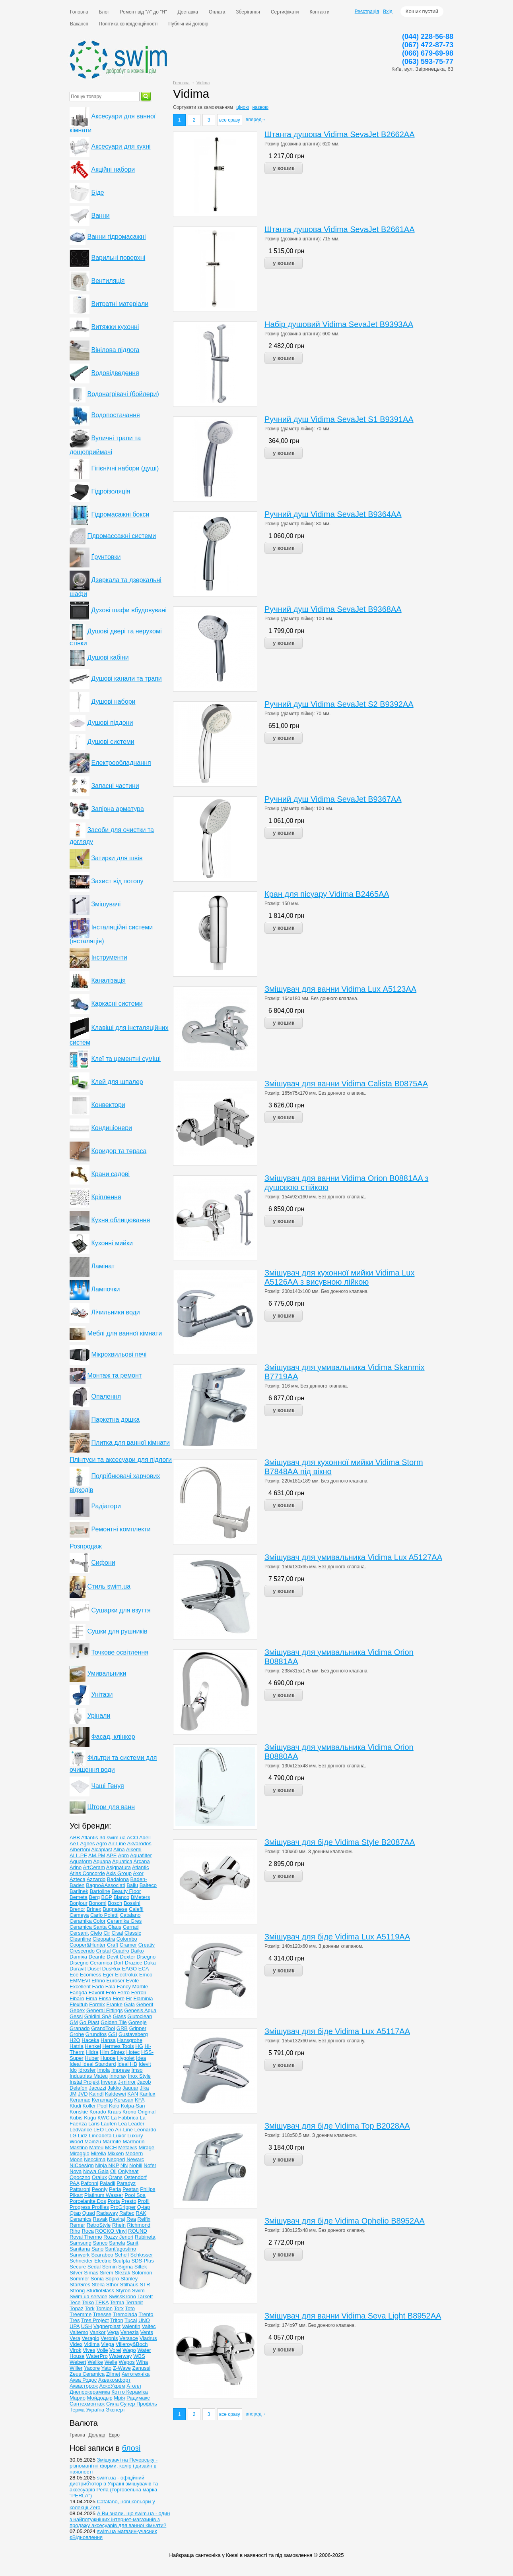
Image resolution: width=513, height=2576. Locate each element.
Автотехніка (136, 2374)
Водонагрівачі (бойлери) (123, 394)
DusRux (111, 1969)
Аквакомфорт (114, 2380)
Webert (78, 2362)
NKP (114, 2165)
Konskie (79, 2112)
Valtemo (79, 2332)
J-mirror (127, 2082)
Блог (104, 12)
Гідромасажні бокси (120, 514)
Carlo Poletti (104, 1915)
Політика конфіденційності (128, 24)
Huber (92, 2058)
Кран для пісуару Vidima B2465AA (326, 894)
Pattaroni (80, 2189)
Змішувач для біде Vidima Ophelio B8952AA (344, 2220)
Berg (94, 1897)
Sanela (117, 2243)
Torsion (104, 2308)
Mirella (98, 2153)
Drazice (134, 1963)
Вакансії (79, 24)
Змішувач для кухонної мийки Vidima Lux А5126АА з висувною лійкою (339, 1277)
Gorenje (137, 2022)
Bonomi (97, 1903)
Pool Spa (135, 2195)
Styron (123, 2290)
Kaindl (96, 2094)
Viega (107, 2344)
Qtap (75, 2213)
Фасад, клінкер (113, 1736)
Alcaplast (101, 1849)
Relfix (144, 2219)
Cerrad (131, 1927)
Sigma (125, 2267)
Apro (123, 1855)
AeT (74, 1843)
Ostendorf (135, 2177)
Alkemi (134, 1849)
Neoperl (116, 2159)
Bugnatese (115, 1909)
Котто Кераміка (129, 2392)
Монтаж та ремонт (114, 1375)
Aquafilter (141, 1855)
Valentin (131, 2326)
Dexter (127, 1957)
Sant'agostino (120, 2249)
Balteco (148, 1885)
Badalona (118, 1879)
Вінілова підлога (115, 349)
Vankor (97, 2332)
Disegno (145, 1957)
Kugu (90, 2118)
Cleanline (80, 1939)
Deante (97, 1957)
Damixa (78, 1957)
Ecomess (90, 1975)
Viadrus (148, 2338)
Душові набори (113, 701)
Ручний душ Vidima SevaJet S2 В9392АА (339, 704)
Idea (141, 2058)
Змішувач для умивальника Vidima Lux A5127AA (353, 1557)
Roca (87, 2231)
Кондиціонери (111, 1127)
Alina (119, 1849)
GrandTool (103, 2028)
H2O (75, 2040)
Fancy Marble (132, 1987)
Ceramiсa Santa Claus (95, 1927)
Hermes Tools (118, 2046)
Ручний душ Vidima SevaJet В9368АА (333, 609)
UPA (75, 2326)
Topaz (77, 2308)
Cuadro (120, 1951)
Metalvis (127, 2147)
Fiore (118, 1998)
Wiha (142, 2362)
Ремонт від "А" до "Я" (143, 12)
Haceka (90, 2040)
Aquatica (122, 1861)
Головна (79, 12)
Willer (76, 2368)
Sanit (132, 2243)
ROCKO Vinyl (110, 2231)
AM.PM (96, 1855)
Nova (76, 2171)
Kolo (114, 2106)
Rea (131, 2219)
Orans (115, 2177)
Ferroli (138, 1992)
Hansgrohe (129, 2040)
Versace (128, 2338)
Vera (75, 2338)
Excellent (80, 1987)
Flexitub (79, 2004)
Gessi (76, 2016)
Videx (76, 2344)
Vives (89, 2350)
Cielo (96, 1933)
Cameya (79, 1915)
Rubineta (145, 2237)
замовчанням (218, 107)
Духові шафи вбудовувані (128, 610)
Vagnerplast (106, 2326)
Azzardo (96, 1879)
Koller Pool (95, 2106)
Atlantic (140, 1867)
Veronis (109, 2338)
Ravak (100, 2219)
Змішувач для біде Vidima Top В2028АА (337, 2125)
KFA (139, 2100)
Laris (93, 2124)
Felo (111, 1992)
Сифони (103, 1562)
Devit (113, 1957)
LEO (98, 2130)
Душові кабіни (107, 657)
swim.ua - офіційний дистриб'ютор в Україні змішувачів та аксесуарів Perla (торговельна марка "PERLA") (114, 2487)
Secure (78, 2267)
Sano (97, 2249)
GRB (122, 2028)
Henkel (93, 2046)
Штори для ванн (111, 1807)
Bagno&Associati (105, 1885)
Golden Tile (114, 2022)
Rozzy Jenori (118, 2237)
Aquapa (102, 1861)
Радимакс (138, 2398)
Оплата (217, 12)
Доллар (97, 2435)
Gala (129, 2004)
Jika (144, 2088)
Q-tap (143, 2207)
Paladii (107, 2183)
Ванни (100, 215)
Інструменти (109, 957)
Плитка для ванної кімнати (130, 1442)
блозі (131, 2448)
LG (73, 2136)
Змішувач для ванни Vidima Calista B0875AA (346, 1083)
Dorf (119, 1963)
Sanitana (80, 2249)
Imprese (120, 2070)
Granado (80, 2028)
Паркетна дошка (115, 1419)
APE (112, 1855)
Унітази (102, 1694)
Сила (112, 2404)
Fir (129, 1998)
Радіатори (105, 1506)
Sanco (100, 2243)
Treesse (102, 2314)
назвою (260, 107)
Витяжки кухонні (115, 326)
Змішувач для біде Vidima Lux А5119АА (337, 1936)
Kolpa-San (133, 2106)
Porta (113, 2201)
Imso (136, 2070)
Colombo (127, 1939)
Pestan (130, 2189)
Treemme (80, 2314)
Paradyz (126, 2183)
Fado (98, 1987)
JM (73, 2094)
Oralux (99, 2177)
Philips (147, 2189)
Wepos (127, 2362)
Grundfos (96, 2034)
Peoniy (100, 2189)
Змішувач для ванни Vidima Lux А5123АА (340, 989)
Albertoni (80, 1849)
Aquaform (81, 1861)
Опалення (106, 1396)
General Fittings (104, 2010)
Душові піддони (110, 722)
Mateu (96, 2147)
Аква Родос (83, 2380)
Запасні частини (115, 785)
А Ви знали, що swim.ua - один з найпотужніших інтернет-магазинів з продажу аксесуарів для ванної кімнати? (120, 2519)
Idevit (145, 2064)
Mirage (146, 2147)
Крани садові (110, 1174)
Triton (116, 2320)
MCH (111, 2147)
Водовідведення (115, 373)
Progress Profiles (89, 2207)
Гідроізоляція (110, 491)
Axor (138, 1873)
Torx (119, 2308)
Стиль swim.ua (108, 1586)
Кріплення (106, 1197)
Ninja (101, 2165)
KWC (103, 2118)
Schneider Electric (90, 2261)
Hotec (133, 2052)
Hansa (108, 2040)
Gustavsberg (133, 2034)
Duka (149, 1963)
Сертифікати (285, 12)
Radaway (107, 2213)
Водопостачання (115, 415)
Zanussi (141, 2368)
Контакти (320, 12)
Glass (119, 2016)
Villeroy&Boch (132, 2344)
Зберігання (248, 12)
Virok (75, 2350)
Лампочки (105, 1289)
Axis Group (119, 1873)
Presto (128, 2201)
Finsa (105, 1998)
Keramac (80, 2100)
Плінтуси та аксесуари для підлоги (121, 1459)
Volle (102, 2350)
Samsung (80, 2243)
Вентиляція (107, 280)
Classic (132, 1933)
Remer (77, 2225)
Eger (108, 1975)
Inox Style (139, 2076)
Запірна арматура (117, 808)
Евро (114, 2435)
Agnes (87, 1843)
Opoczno (80, 2177)
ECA (143, 1969)
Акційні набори (113, 169)
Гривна (77, 2435)
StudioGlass (100, 2290)
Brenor (77, 1909)
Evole (132, 1981)
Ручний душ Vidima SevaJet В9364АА (333, 514)
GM (74, 2022)
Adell (145, 1838)
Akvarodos (139, 1843)
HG (139, 2046)
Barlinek (79, 1891)
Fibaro (77, 1998)
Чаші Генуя (107, 1785)
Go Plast (89, 2022)
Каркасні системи (116, 1003)
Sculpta (121, 2261)
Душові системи (110, 741)
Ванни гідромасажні (116, 236)
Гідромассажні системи (121, 535)
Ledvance (81, 2130)
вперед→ (256, 119)
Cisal (117, 1933)
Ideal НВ (127, 2064)
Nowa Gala (96, 2171)
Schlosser (141, 2255)
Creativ (146, 1945)
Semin (109, 2267)
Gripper (137, 2028)
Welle (111, 2362)
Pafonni (89, 2183)
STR (145, 2285)
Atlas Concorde (87, 1873)
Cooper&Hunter (87, 1945)
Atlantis (89, 1838)
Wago (129, 2350)
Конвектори (108, 1104)
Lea (122, 2124)
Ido (73, 2070)
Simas (91, 2273)
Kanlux (147, 2094)
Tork (90, 2308)
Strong (77, 2290)
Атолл (133, 2386)
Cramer (128, 1945)
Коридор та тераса (118, 1151)
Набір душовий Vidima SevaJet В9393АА (338, 324)
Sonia (97, 2279)
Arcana (142, 1861)
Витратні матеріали (119, 303)
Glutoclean (139, 2016)
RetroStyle (99, 2225)
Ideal (76, 2064)
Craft (112, 1945)
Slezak (122, 2273)
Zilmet (113, 2374)
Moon (76, 2159)
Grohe (77, 2034)
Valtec (148, 2326)
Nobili (135, 2165)
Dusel (94, 1969)
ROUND (137, 2231)
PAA (74, 2183)
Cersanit (79, 1933)
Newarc (135, 2159)
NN (124, 2165)
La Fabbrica (124, 2118)
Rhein (119, 2225)
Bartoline (100, 1891)
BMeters (140, 1897)
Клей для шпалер (117, 1081)
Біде (97, 192)
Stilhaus (129, 2285)
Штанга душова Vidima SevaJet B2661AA (339, 229)
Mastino (79, 2147)
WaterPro (96, 2356)
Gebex (77, 2010)
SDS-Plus (142, 2261)
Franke (114, 2004)
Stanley (129, 2279)
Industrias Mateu (89, 2076)
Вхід (388, 11)
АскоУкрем (112, 2386)
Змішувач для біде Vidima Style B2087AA (339, 1842)
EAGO (129, 1969)
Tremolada (125, 2314)
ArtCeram (94, 1867)
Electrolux (126, 1975)
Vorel (115, 2350)
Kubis (76, 2118)
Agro (101, 1843)
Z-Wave (122, 2368)
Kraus (114, 2112)
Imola (103, 2070)
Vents (146, 2332)
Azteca (78, 1879)
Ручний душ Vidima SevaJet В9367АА (333, 799)
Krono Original (138, 2112)
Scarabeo (102, 2255)
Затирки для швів (116, 858)
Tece (75, 2302)
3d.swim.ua (112, 1838)
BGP (106, 1897)
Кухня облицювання (120, 1220)
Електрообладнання (121, 762)
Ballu (132, 1885)
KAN (132, 2094)
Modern (134, 2153)
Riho (75, 2231)
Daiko (137, 1951)
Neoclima (94, 2159)
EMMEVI (80, 1981)
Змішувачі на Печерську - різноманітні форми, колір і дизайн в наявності (113, 2466)
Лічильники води (115, 1312)
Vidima (203, 82)
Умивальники (106, 1673)
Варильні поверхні (118, 257)
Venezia (129, 2332)
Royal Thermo (86, 2237)
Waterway (120, 2356)
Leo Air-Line (119, 2130)
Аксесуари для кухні (120, 146)
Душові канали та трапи (126, 678)
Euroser (116, 1981)
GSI (112, 2034)
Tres (75, 2320)
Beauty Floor (126, 1891)
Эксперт (115, 2410)
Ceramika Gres (124, 1921)
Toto (130, 2308)
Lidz (82, 2136)
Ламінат (103, 1266)
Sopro (112, 2279)
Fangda (78, 1992)
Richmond (139, 2225)
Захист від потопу (117, 881)
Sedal (94, 2267)
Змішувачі (105, 904)
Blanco (121, 1897)
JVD (83, 2094)
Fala (110, 1987)
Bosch (115, 1903)
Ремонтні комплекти (120, 1529)
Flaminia (143, 1998)
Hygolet (125, 2058)
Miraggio (79, 2153)
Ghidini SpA (97, 2016)
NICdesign (82, 2165)
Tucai (130, 2320)
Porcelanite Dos (88, 2201)
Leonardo (145, 2130)
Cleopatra (104, 1939)
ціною (242, 107)
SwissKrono (122, 2296)
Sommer (79, 2279)
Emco (145, 1975)
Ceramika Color (87, 1921)
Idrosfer (87, 2070)
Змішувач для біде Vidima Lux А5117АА (337, 2031)
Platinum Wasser (103, 2195)
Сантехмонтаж (87, 2404)
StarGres (80, 2285)
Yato (106, 2368)
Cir (106, 1933)
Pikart (76, 2195)
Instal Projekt (84, 2082)
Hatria (77, 2046)
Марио (78, 2398)
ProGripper (123, 2207)
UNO (144, 2320)
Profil (144, 2201)
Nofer (150, 2165)
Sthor (112, 2285)
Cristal (103, 1951)
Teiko (88, 2302)
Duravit (78, 1969)
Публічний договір (188, 24)
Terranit (134, 2302)
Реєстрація (367, 11)
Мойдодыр (100, 2398)
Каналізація (108, 980)
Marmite (112, 2141)
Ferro (123, 1992)
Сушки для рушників (117, 1631)
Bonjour (78, 1903)
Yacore (92, 2368)
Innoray (117, 2076)
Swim (138, 2290)
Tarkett (145, 2296)
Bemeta (78, 1897)
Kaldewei (115, 2094)
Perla (115, 2189)
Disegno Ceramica (91, 1963)
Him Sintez (112, 2052)
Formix (97, 2004)
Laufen (109, 2124)
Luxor (119, 2136)
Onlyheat (128, 2171)
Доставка (188, 12)
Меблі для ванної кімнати (124, 1333)
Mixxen (115, 2153)
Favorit (97, 1992)
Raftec (126, 2213)
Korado (97, 2112)
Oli (113, 2171)
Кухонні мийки (112, 1243)
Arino (76, 1867)
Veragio (90, 2338)
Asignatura (118, 1867)
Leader (136, 2124)
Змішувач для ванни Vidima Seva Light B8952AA (352, 2315)
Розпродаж (86, 1546)
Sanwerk (80, 2255)
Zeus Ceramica (87, 2374)
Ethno (98, 1981)
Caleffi (136, 1909)
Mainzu (92, 2141)
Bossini (132, 1903)
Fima (91, 1998)
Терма (77, 2410)
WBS (139, 2356)
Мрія (119, 2398)
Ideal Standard (99, 2064)
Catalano (130, 1915)
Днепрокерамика (90, 2392)
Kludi (75, 2106)
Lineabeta (100, 2136)
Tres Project (95, 2320)
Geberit (145, 2004)
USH (86, 2326)
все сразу (229, 120)
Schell (121, 2255)
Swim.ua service (88, 2296)
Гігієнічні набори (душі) (125, 468)
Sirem (106, 2273)
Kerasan (123, 2100)
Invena (109, 2082)
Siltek (140, 2267)
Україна (95, 2410)
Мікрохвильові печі (118, 1354)
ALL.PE (78, 1855)
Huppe (107, 2058)
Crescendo (82, 1951)
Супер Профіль (138, 2404)
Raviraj (117, 2219)
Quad (88, 2213)
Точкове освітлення (119, 1652)
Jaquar (130, 2088)
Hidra (92, 2052)
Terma (117, 2302)
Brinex (94, 1909)
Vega (113, 2332)
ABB (75, 1838)
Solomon (142, 2273)
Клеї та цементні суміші (125, 1058)
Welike (95, 2362)
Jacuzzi (97, 2088)
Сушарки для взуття (120, 1610)
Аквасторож (84, 2386)
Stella (98, 2285)
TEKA (102, 2302)
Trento (145, 2314)
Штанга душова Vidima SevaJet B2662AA (339, 134)
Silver (76, 2273)
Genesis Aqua (140, 2010)
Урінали (98, 1715)
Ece (74, 1975)
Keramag (102, 2100)
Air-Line (117, 1843)
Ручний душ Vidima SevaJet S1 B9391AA (339, 419)
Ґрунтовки (105, 557)
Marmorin (133, 2141)
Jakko (114, 2088)
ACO (132, 1838)
